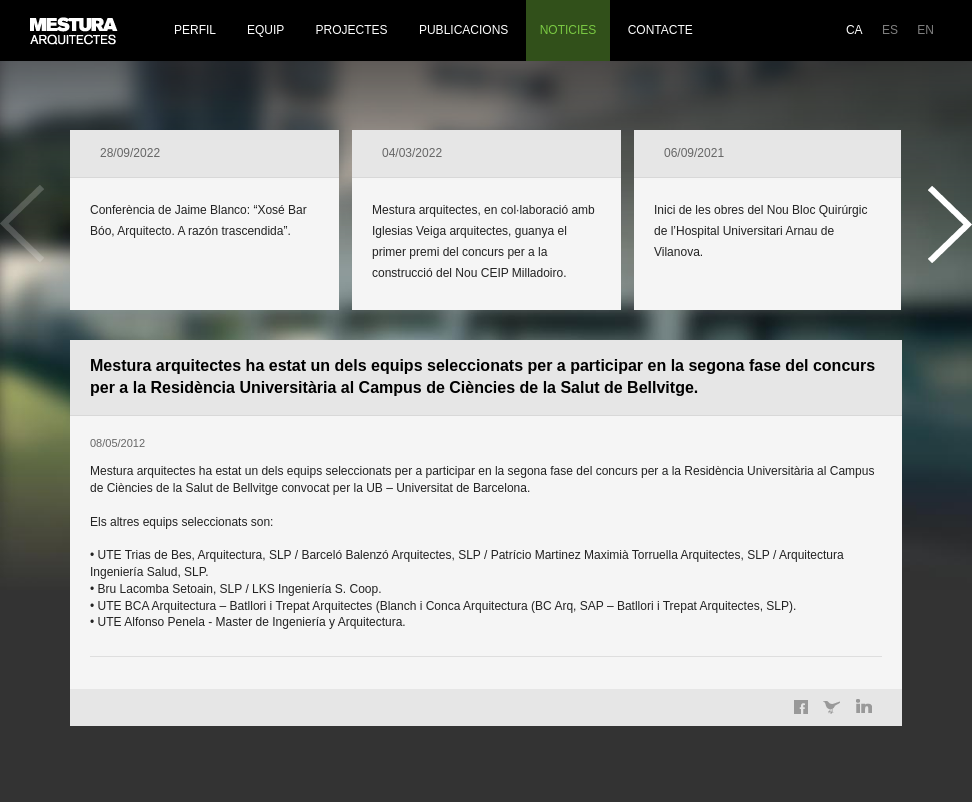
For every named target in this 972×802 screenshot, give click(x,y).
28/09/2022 (130, 153)
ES (890, 30)
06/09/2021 (694, 153)
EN (925, 30)
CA (854, 30)
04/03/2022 (412, 153)
